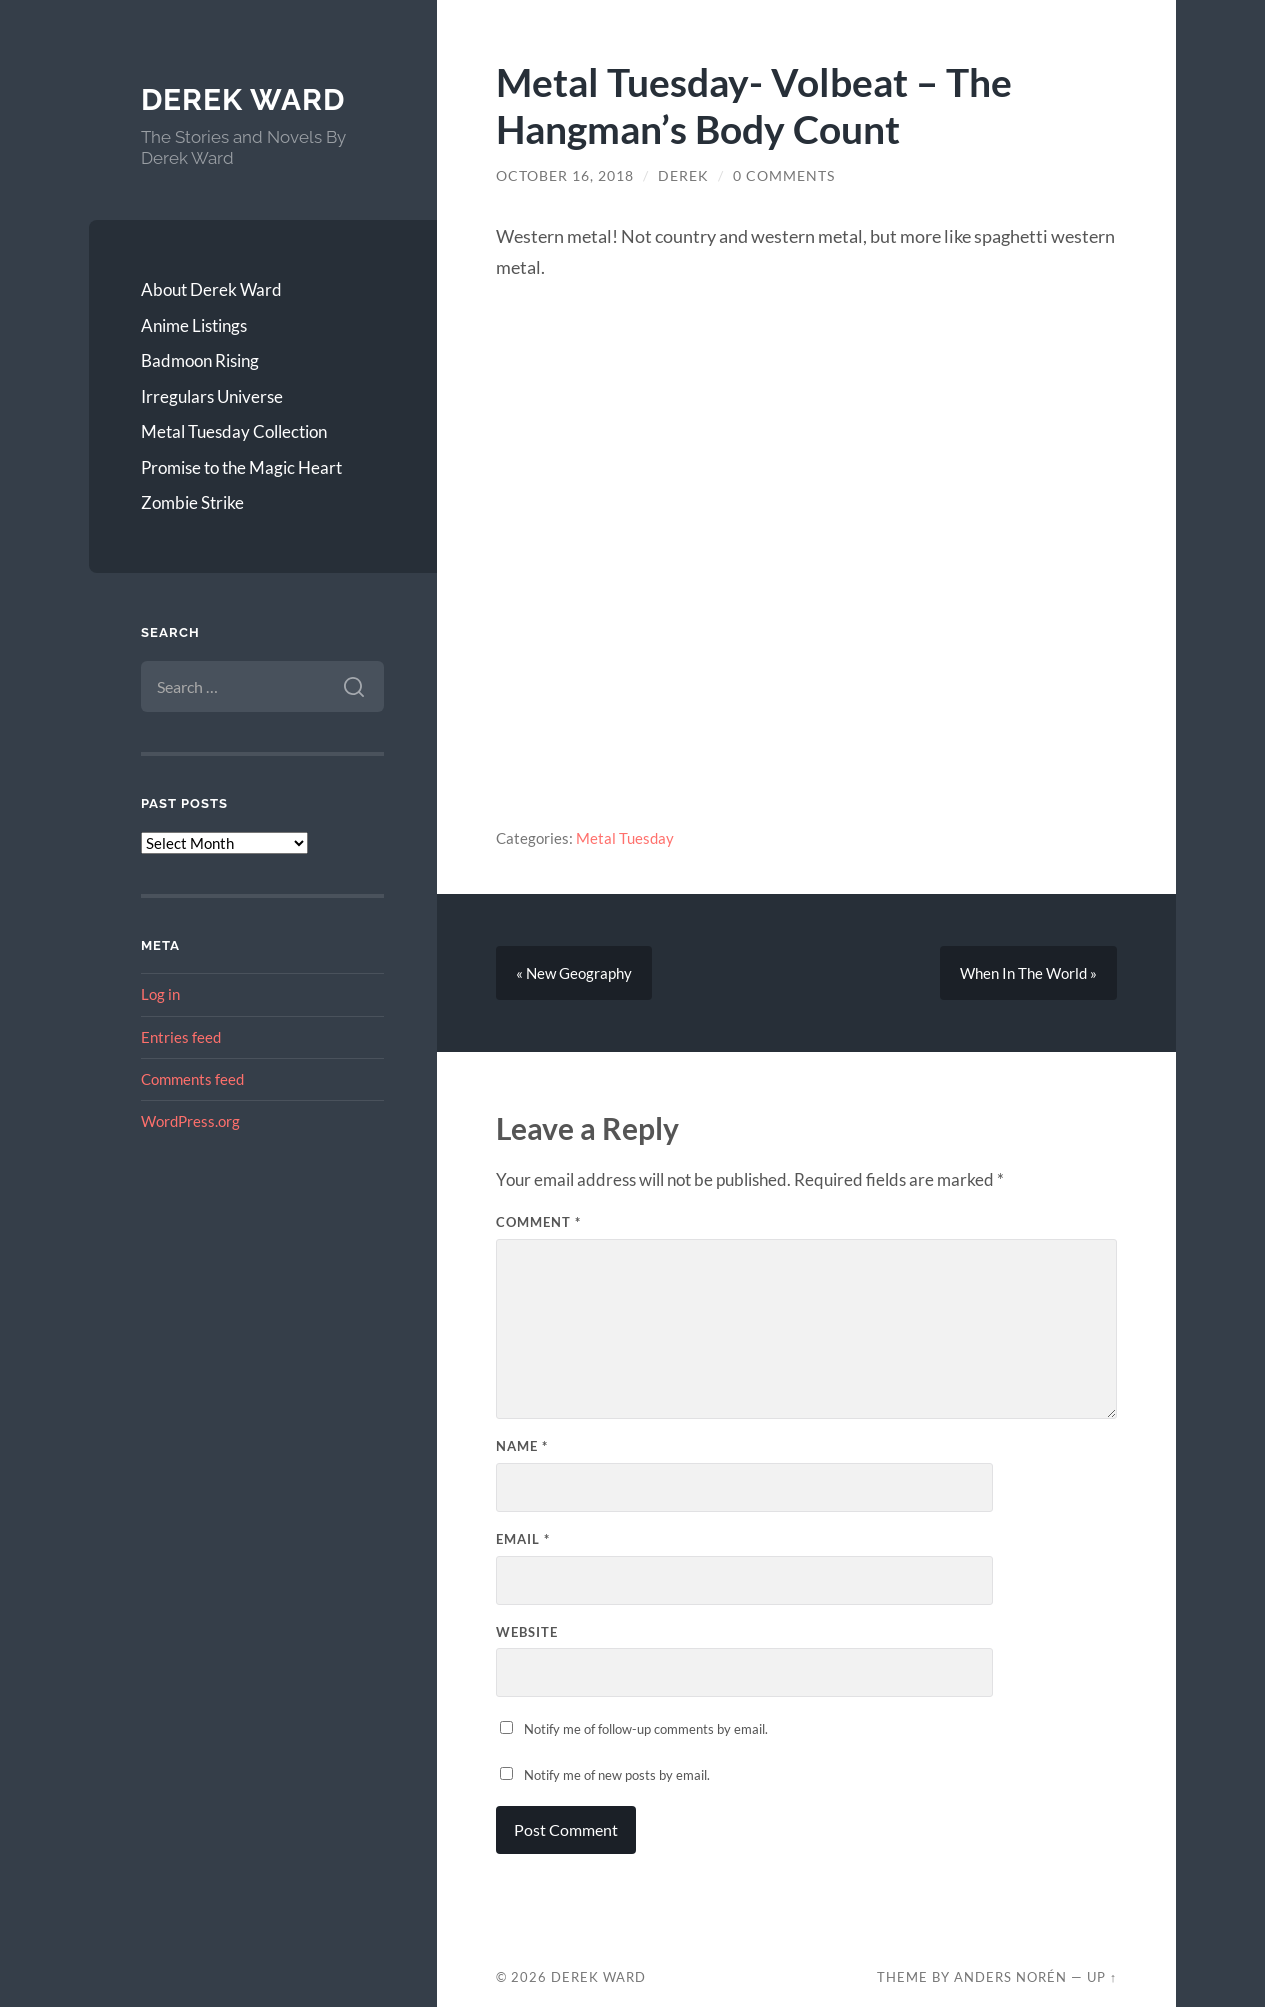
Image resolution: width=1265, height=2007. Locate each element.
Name (522, 1446)
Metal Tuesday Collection (234, 431)
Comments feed (192, 1079)
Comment (538, 1222)
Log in (160, 994)
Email (523, 1539)
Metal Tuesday (625, 838)
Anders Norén (1010, 1977)
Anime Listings (194, 325)
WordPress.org (190, 1121)
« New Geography (574, 973)
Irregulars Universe (212, 396)
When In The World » (1028, 973)
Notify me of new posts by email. (617, 1775)
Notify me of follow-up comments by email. (646, 1729)
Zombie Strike (192, 502)
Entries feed (181, 1037)
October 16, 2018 (565, 176)
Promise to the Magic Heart (241, 467)
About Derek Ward (211, 289)
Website (527, 1632)
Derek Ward (243, 99)
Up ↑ (1102, 1977)
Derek (683, 176)
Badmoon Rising (200, 360)
